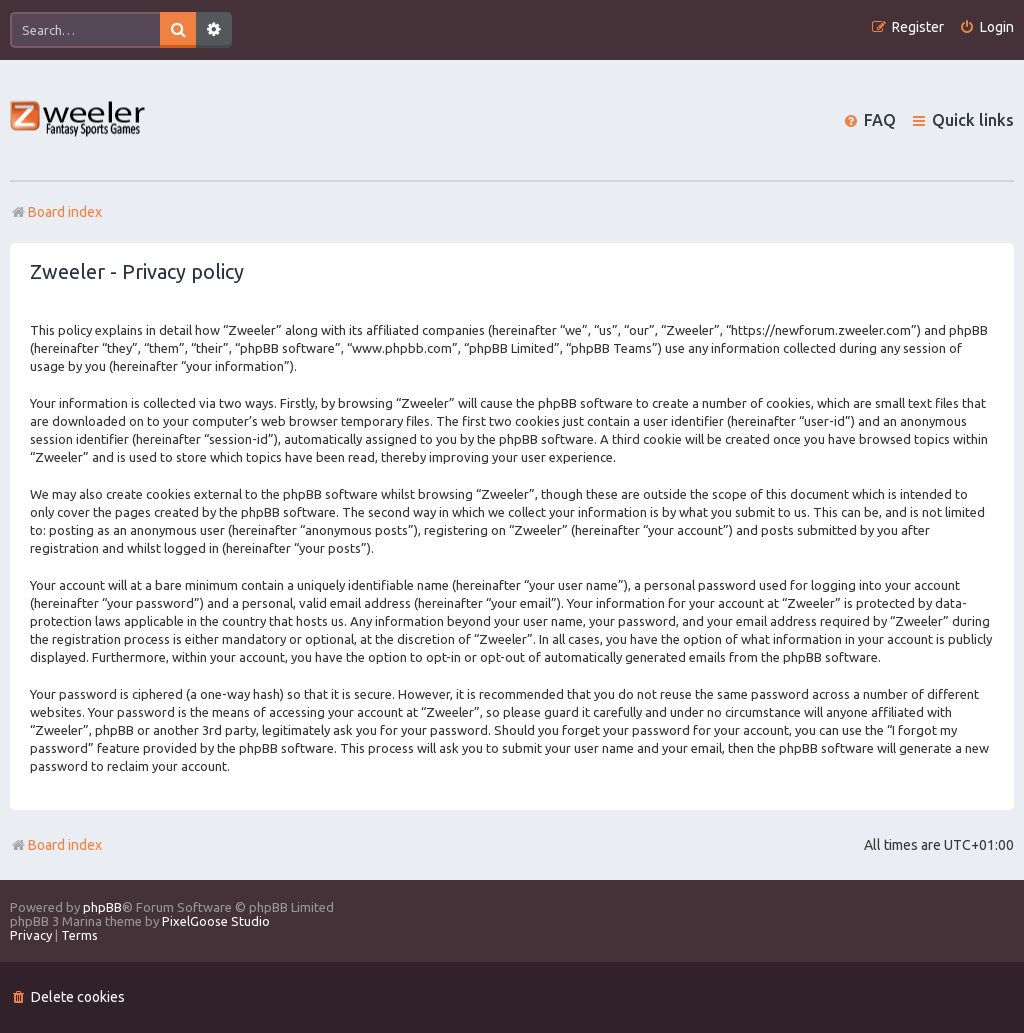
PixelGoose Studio (216, 921)
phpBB (102, 907)
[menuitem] (986, 27)
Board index (56, 845)
